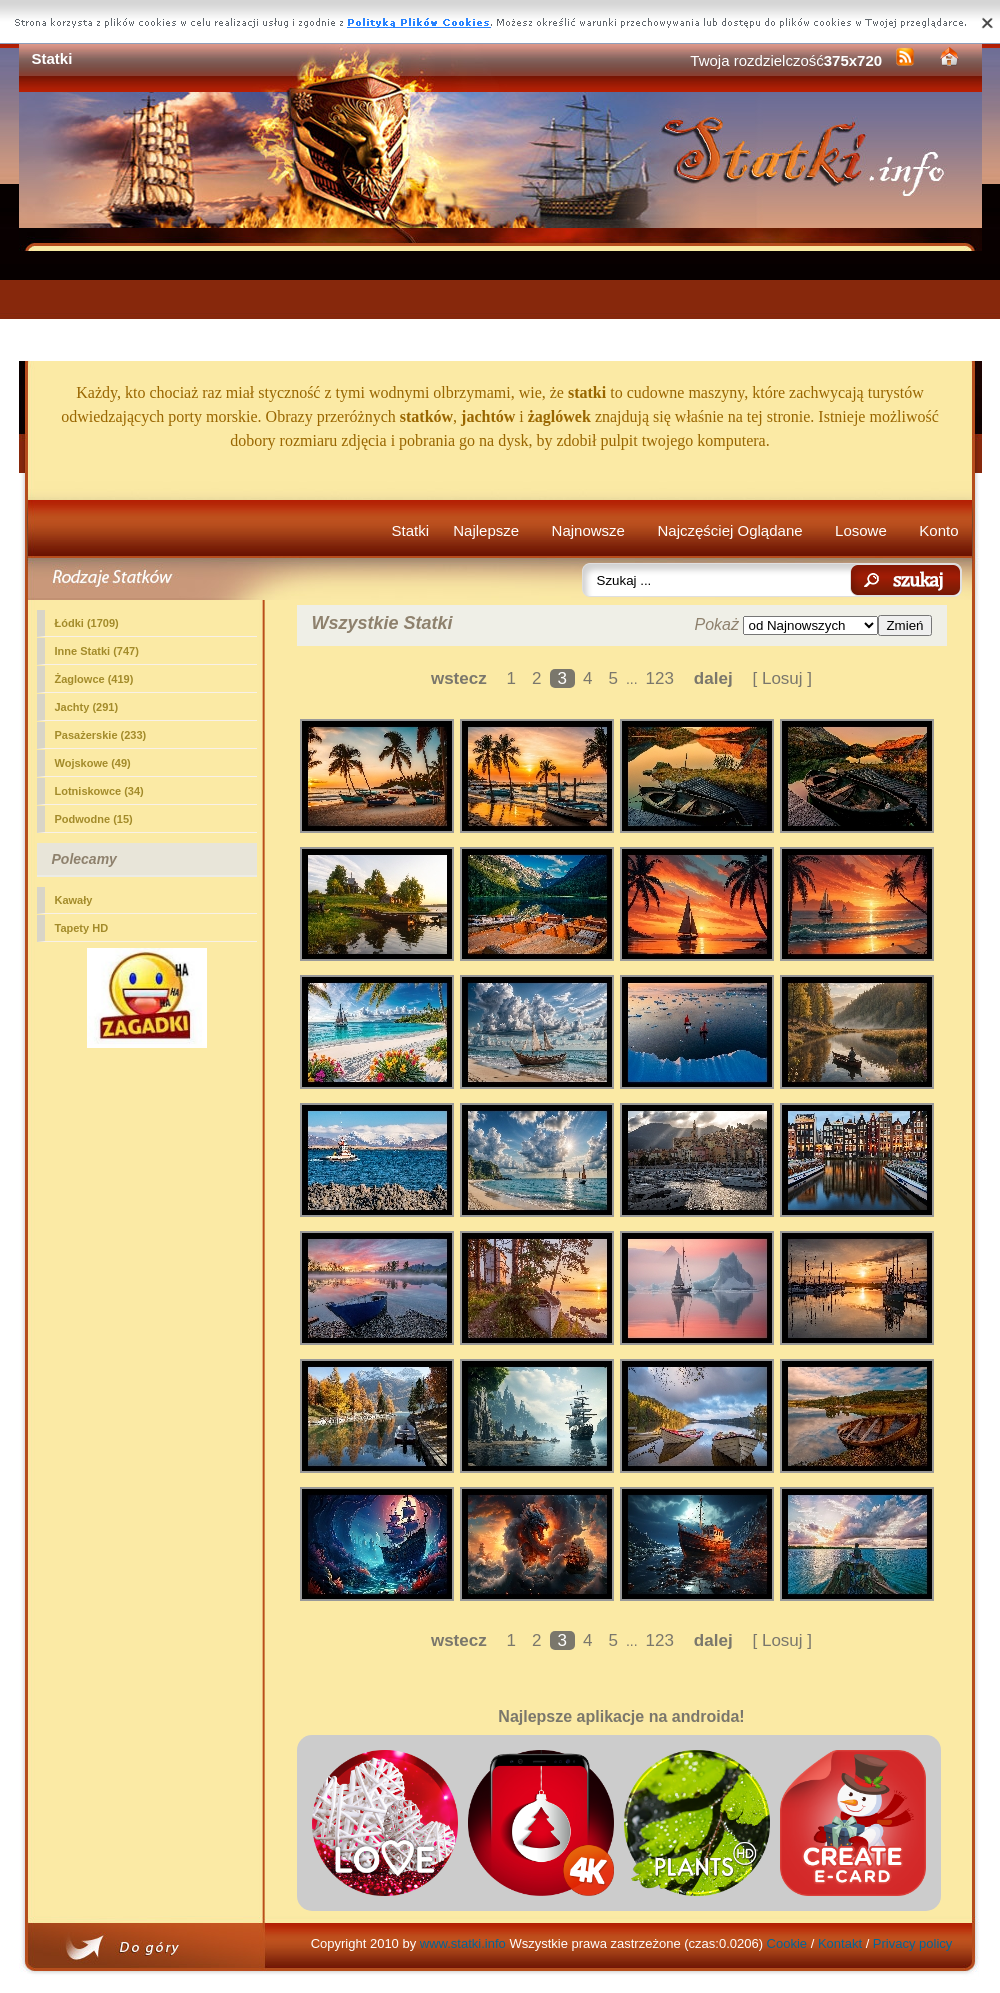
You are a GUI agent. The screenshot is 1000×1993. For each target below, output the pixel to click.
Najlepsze (486, 530)
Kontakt (840, 1943)
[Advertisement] (500, 306)
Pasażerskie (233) (101, 735)
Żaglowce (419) (94, 679)
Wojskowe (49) (93, 763)
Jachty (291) (87, 707)
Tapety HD (82, 928)
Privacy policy (912, 1943)
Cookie (787, 1943)
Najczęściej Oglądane (729, 530)
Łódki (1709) (87, 623)
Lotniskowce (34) (99, 791)
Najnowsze (588, 530)
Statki (411, 530)
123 (660, 678)
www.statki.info (463, 1943)
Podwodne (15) (94, 819)
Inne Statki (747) (97, 651)
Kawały (74, 900)
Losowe (861, 530)
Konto (938, 530)
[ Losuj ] (783, 678)
